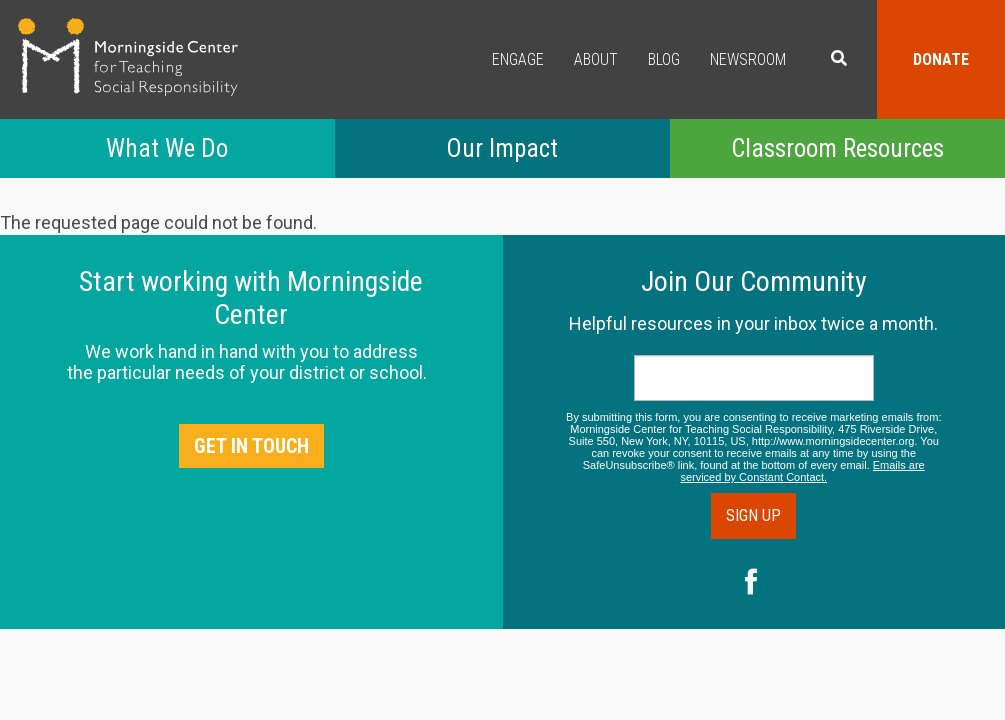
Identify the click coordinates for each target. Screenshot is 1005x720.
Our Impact (502, 148)
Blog (664, 59)
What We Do (167, 148)
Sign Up (753, 515)
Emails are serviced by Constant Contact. (802, 471)
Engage (518, 59)
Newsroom (748, 59)
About (596, 59)
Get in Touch (251, 446)
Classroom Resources (837, 148)
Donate (941, 59)
